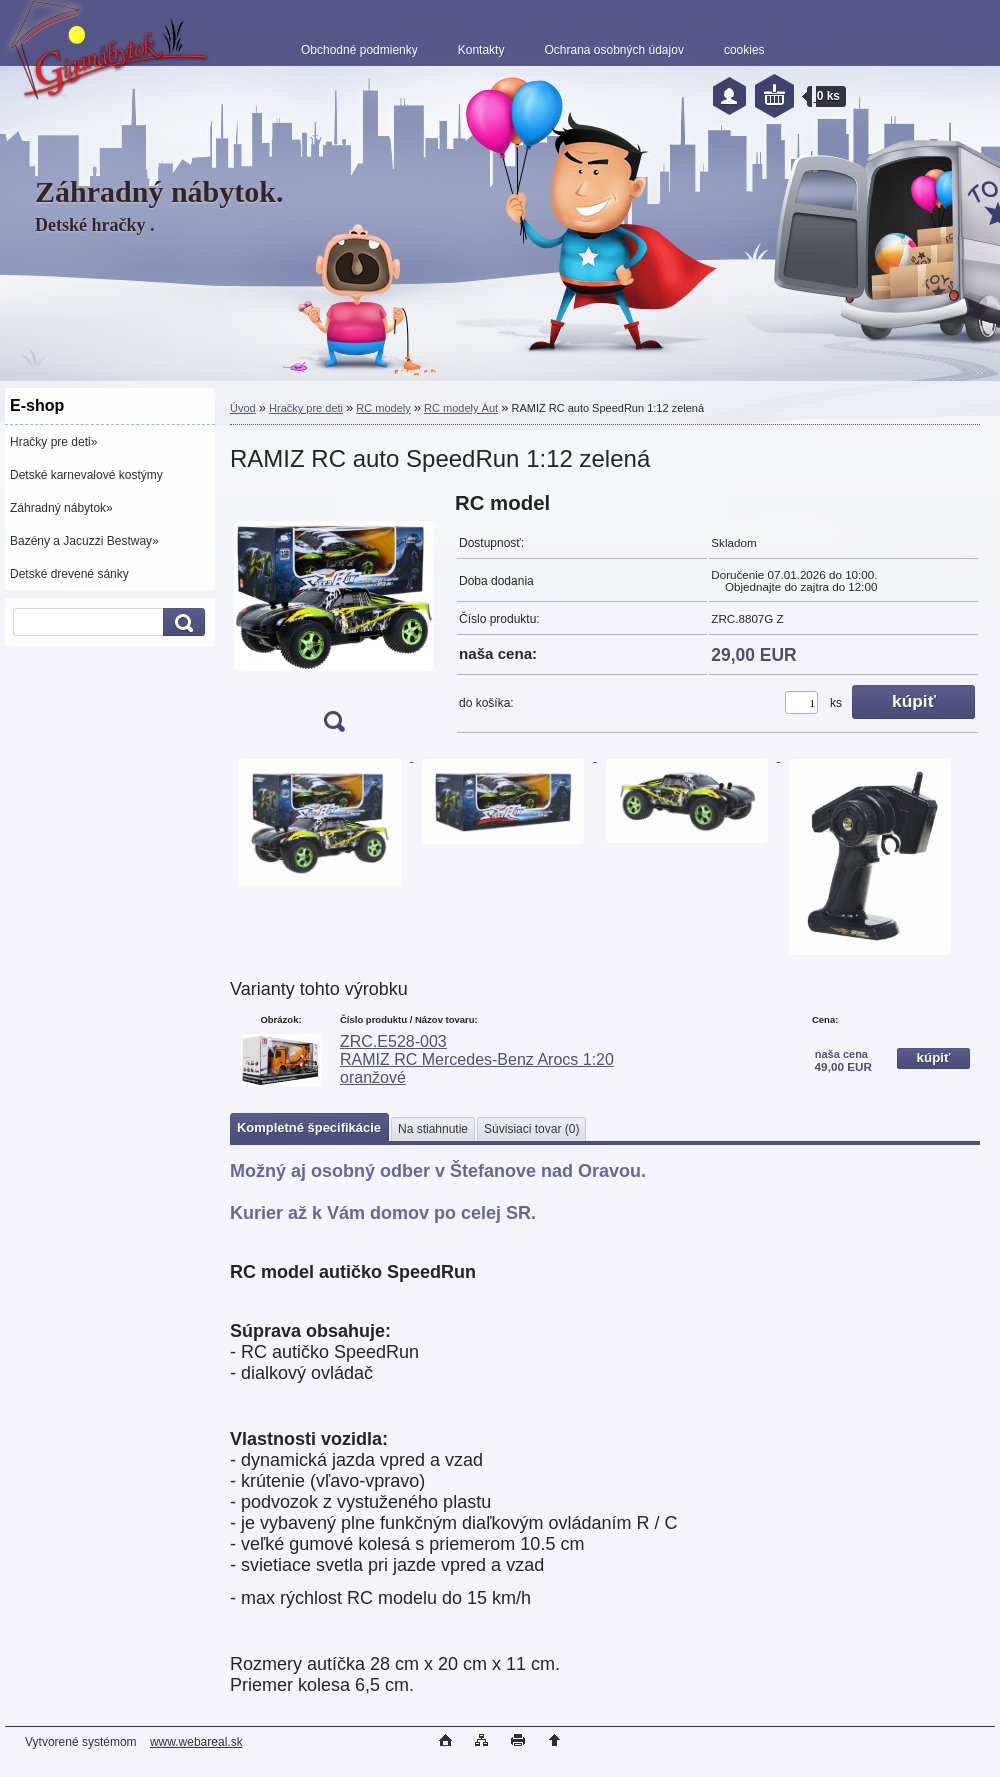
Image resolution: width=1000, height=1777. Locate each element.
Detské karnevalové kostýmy (86, 475)
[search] (181, 622)
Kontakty (481, 50)
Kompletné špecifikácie (309, 1127)
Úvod (243, 408)
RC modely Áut (461, 408)
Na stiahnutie (433, 1129)
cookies (744, 50)
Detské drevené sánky (69, 574)
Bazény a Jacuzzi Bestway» (84, 541)
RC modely (383, 408)
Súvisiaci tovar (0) (531, 1129)
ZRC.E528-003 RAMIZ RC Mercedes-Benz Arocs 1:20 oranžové (477, 1059)
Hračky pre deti (306, 408)
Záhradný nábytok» (61, 508)
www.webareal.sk (196, 1742)
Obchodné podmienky (359, 50)
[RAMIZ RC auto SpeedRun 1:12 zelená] (334, 618)
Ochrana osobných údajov (613, 50)
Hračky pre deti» (53, 442)
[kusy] (801, 702)
